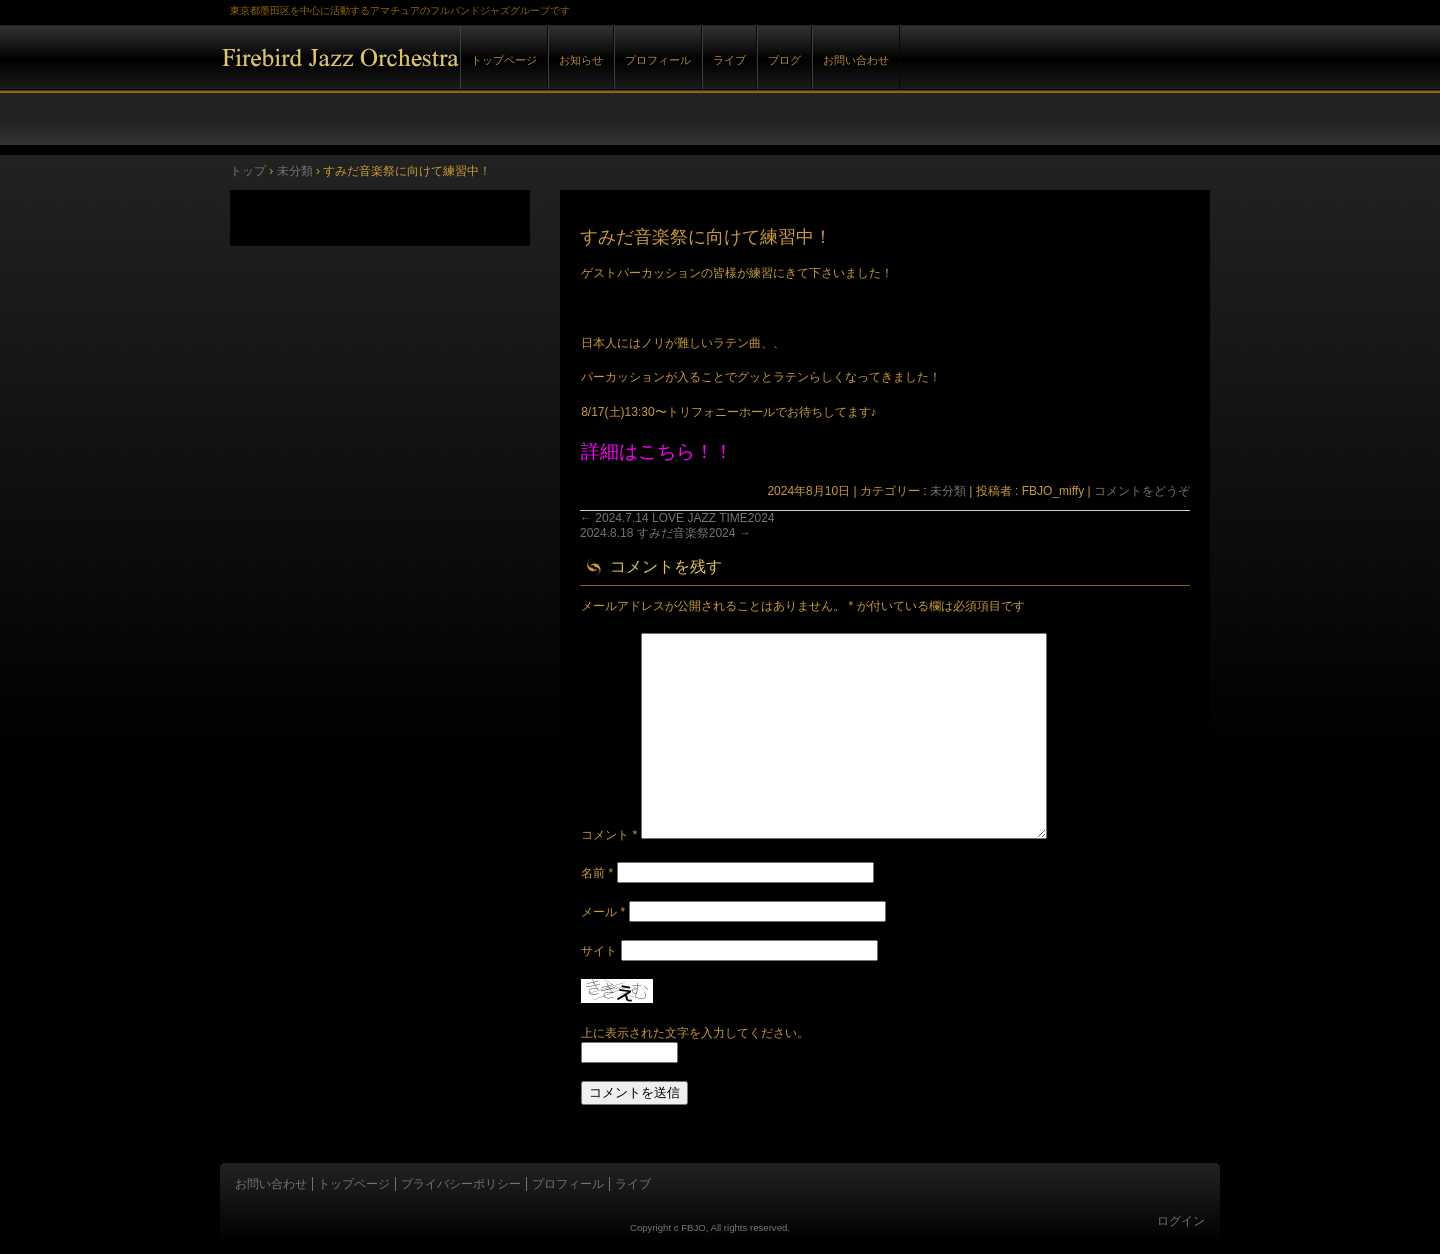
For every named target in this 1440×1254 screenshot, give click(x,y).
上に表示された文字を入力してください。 (695, 1033)
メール (603, 912)
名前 (597, 873)
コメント (609, 835)
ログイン (1181, 1221)
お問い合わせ (856, 60)
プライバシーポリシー (461, 1184)
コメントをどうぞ (1142, 491)
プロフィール (658, 60)
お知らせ (581, 60)
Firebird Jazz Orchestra (450, 78)
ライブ (729, 60)
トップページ (504, 60)
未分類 (948, 491)
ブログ (784, 60)
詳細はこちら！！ (657, 451)
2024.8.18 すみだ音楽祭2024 (665, 533)
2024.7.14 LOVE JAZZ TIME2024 (677, 518)
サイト (599, 951)
